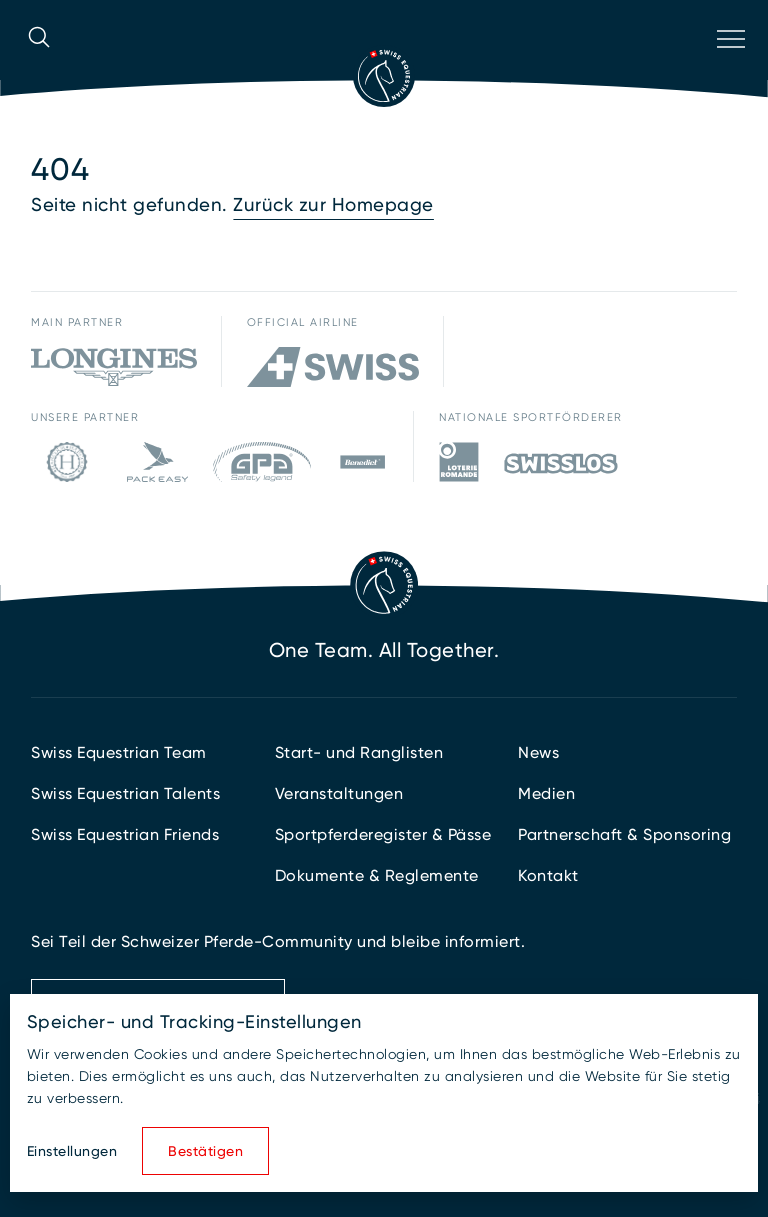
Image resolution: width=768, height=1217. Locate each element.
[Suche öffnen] (39, 65)
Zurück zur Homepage (333, 205)
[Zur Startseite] (384, 76)
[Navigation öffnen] (729, 65)
